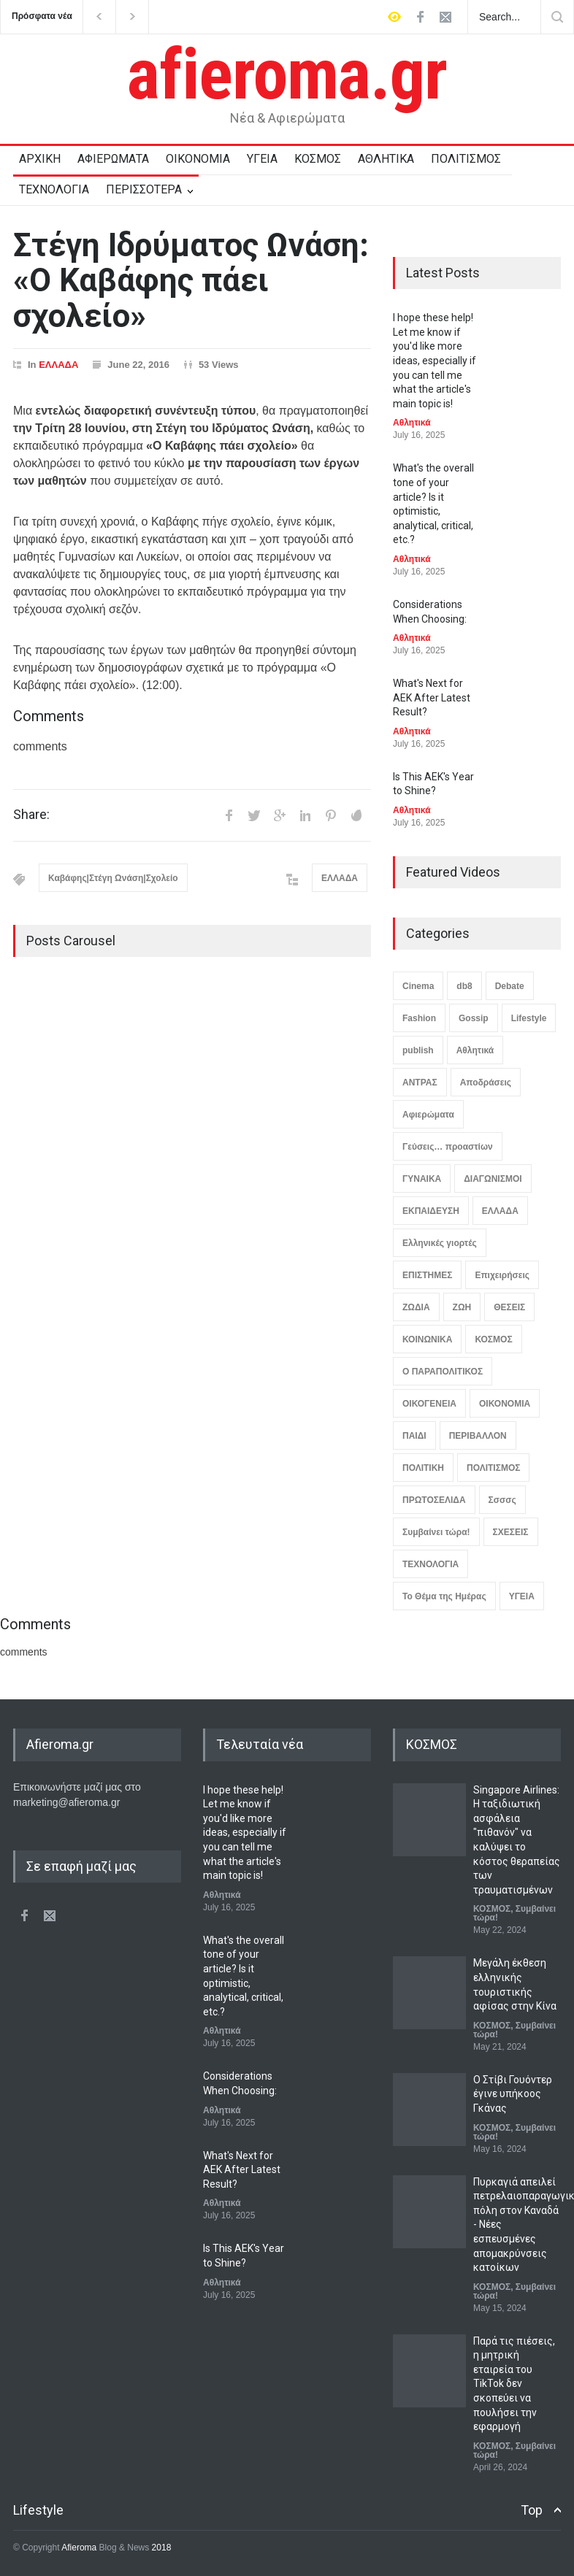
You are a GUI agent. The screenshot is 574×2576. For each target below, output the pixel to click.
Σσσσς (502, 1500)
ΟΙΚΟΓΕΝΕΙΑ (429, 1404)
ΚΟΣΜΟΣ (317, 159)
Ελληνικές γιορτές (439, 1243)
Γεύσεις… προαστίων (447, 1147)
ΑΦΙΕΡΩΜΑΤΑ (113, 159)
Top (532, 2510)
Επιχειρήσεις (502, 1275)
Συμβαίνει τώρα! (436, 1532)
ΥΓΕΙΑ (262, 159)
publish (418, 1050)
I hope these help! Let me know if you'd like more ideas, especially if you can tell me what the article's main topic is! (434, 361)
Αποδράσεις (485, 1082)
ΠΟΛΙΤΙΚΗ (423, 1468)
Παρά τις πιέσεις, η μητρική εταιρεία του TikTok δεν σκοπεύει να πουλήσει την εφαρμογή (514, 2384)
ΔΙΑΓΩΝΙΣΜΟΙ (492, 1179)
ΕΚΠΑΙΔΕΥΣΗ (430, 1211)
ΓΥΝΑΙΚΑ (421, 1179)
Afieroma (78, 2547)
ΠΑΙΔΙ (414, 1436)
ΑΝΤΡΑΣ (419, 1082)
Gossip (474, 1018)
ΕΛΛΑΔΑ (58, 364)
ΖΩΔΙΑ (416, 1307)
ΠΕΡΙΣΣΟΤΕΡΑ (144, 189)
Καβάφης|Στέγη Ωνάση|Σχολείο (113, 878)
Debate (509, 986)
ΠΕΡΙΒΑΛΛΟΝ (478, 1436)
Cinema (418, 986)
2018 (160, 2547)
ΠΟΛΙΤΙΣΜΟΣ (466, 159)
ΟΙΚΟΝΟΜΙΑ (198, 159)
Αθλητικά (412, 423)
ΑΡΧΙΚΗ (40, 159)
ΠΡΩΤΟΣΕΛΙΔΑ (434, 1500)
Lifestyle (529, 1018)
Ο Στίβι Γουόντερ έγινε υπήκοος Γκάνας (512, 2094)
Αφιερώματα (428, 1115)
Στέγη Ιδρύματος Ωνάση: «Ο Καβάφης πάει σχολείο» (191, 280)
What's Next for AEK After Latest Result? (431, 697)
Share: (31, 814)
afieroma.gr (287, 74)
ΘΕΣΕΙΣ (509, 1307)
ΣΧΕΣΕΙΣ (511, 1532)
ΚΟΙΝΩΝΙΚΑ (427, 1339)
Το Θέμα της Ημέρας (444, 1596)
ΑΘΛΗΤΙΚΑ (386, 159)
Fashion (419, 1018)
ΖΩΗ (462, 1307)
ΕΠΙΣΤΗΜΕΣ (427, 1275)
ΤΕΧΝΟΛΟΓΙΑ (54, 189)
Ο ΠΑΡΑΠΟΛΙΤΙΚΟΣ (442, 1371)
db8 (464, 986)
